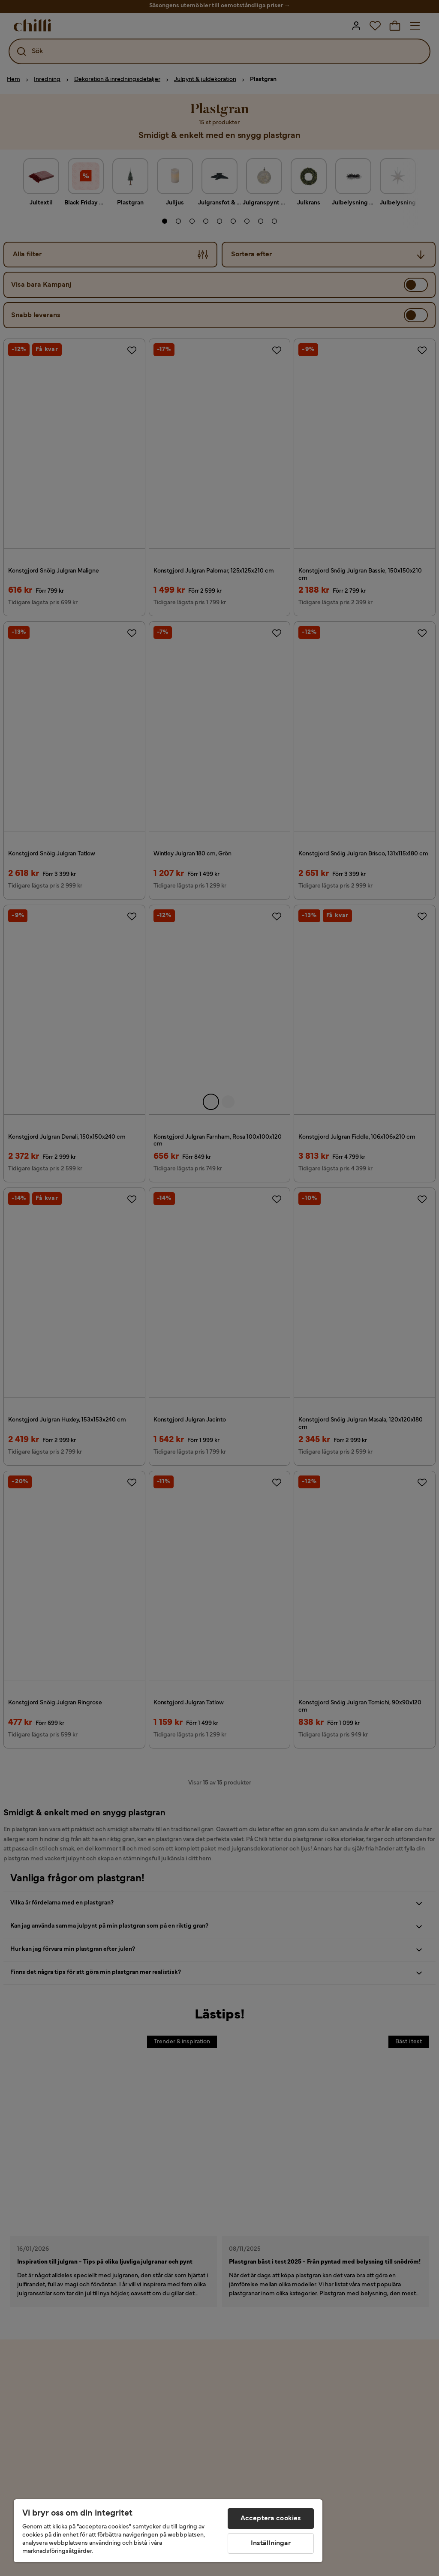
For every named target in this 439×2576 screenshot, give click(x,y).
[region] (168, 2530)
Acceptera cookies (271, 2519)
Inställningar (271, 2543)
